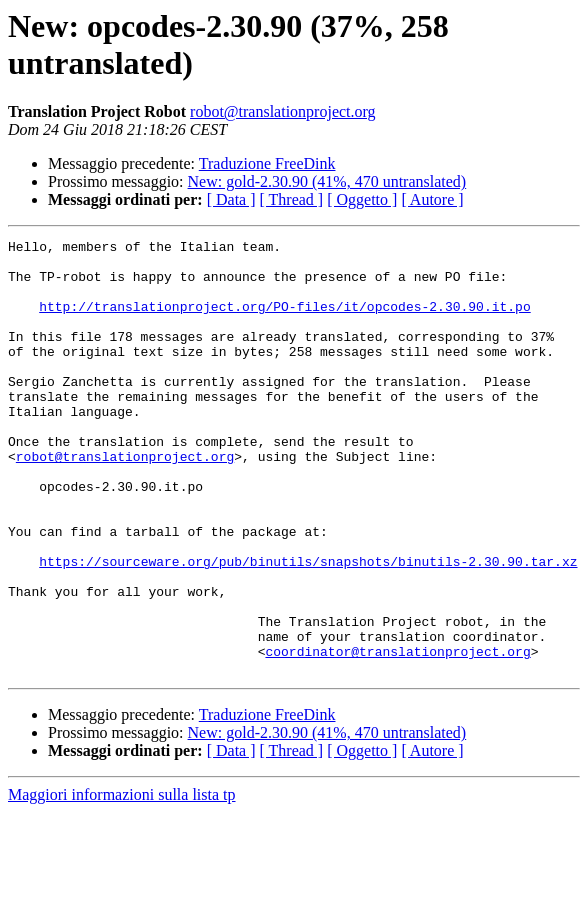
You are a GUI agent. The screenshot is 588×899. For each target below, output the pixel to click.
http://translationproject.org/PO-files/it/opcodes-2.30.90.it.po (284, 321)
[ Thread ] (292, 199)
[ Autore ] (432, 199)
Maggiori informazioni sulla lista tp (122, 881)
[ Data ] (231, 199)
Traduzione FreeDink (267, 163)
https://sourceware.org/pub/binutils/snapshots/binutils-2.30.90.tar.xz (308, 627)
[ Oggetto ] (362, 199)
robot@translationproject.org (283, 111)
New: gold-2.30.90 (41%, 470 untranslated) (327, 181)
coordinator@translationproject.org (397, 735)
